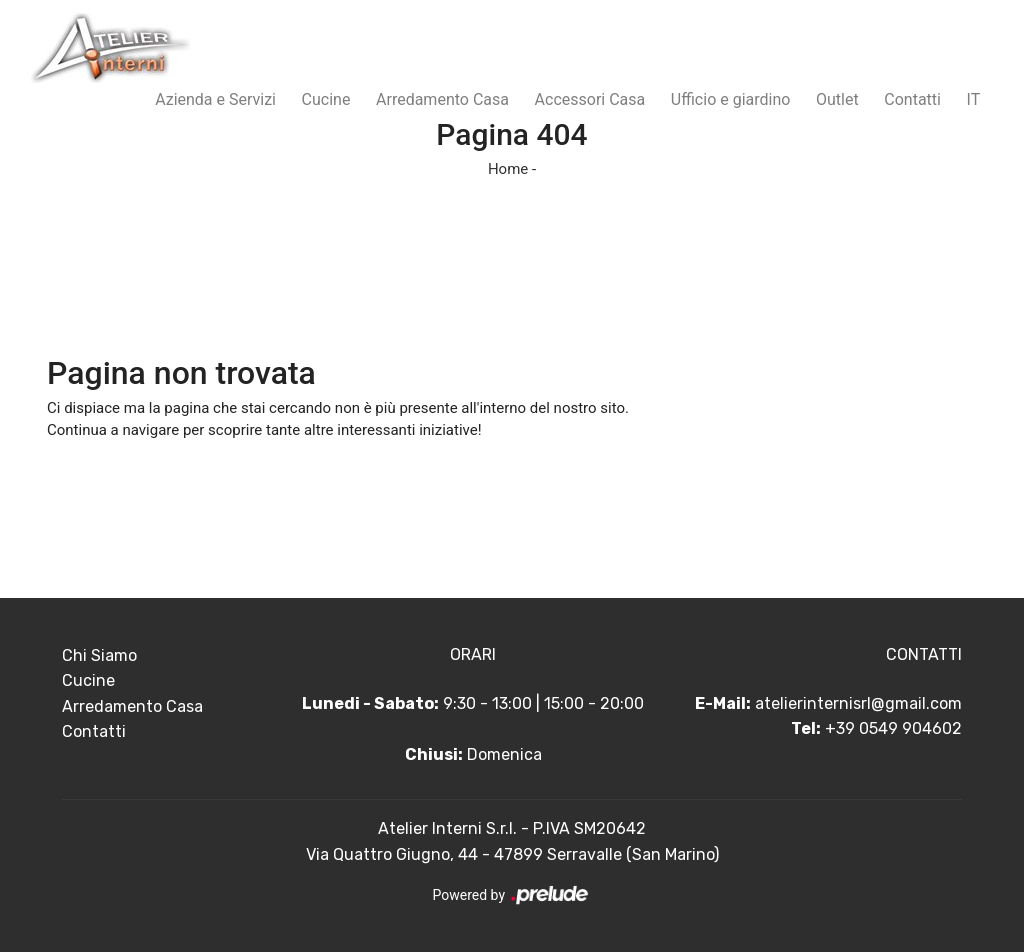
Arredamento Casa (442, 99)
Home (508, 169)
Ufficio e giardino (731, 99)
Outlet (837, 99)
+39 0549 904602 (893, 728)
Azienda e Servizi (215, 99)
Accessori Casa (590, 99)
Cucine (326, 99)
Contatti (912, 99)
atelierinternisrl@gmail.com (858, 703)
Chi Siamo (99, 655)
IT (974, 99)
